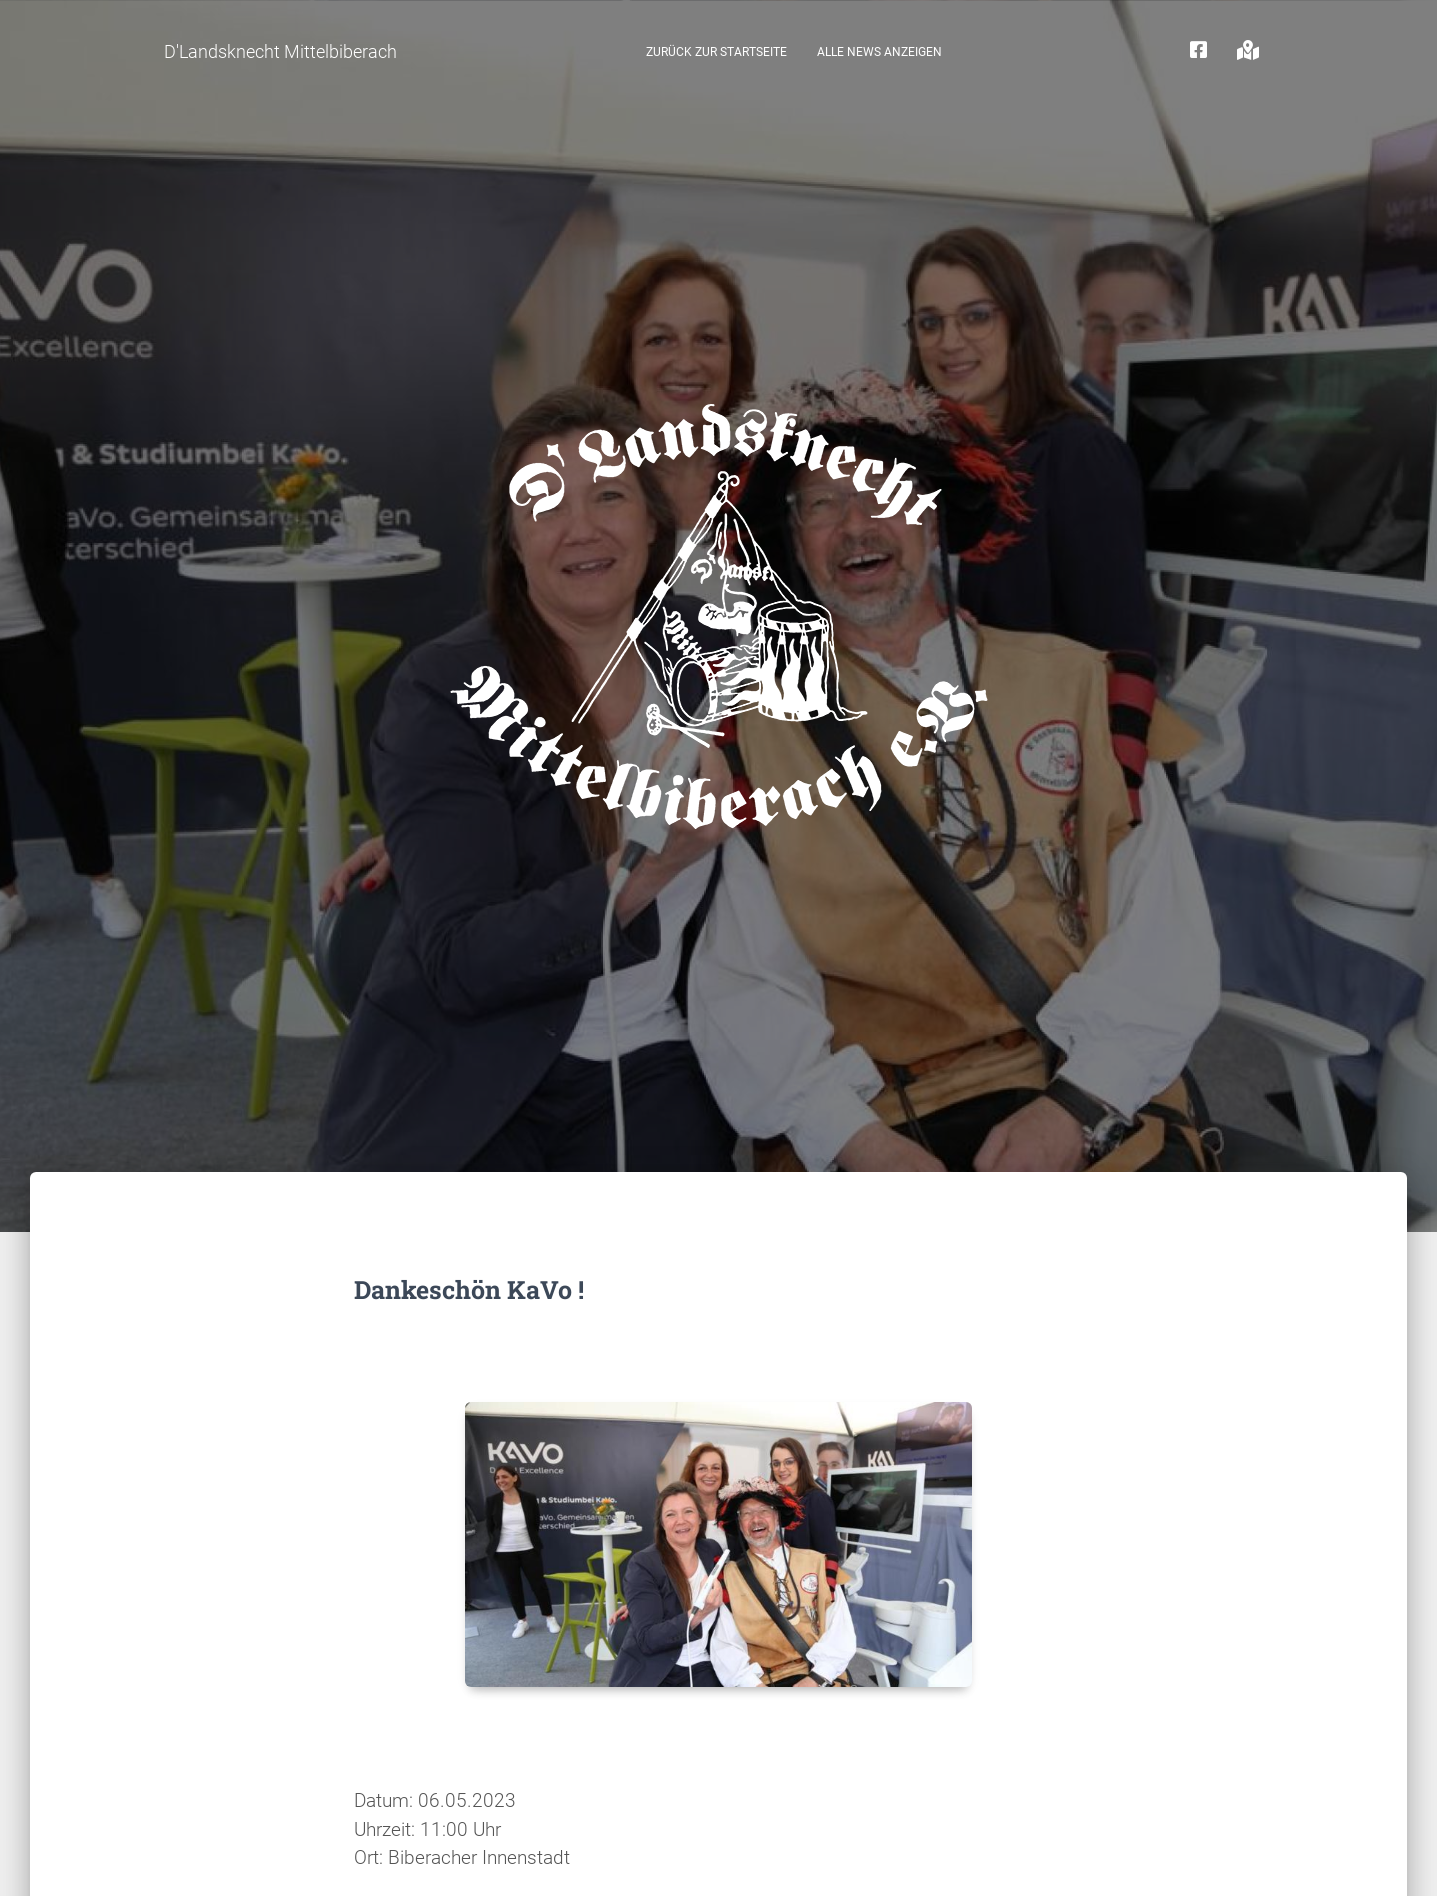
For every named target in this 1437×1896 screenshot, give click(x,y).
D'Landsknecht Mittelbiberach (280, 51)
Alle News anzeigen (879, 52)
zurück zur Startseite (716, 52)
